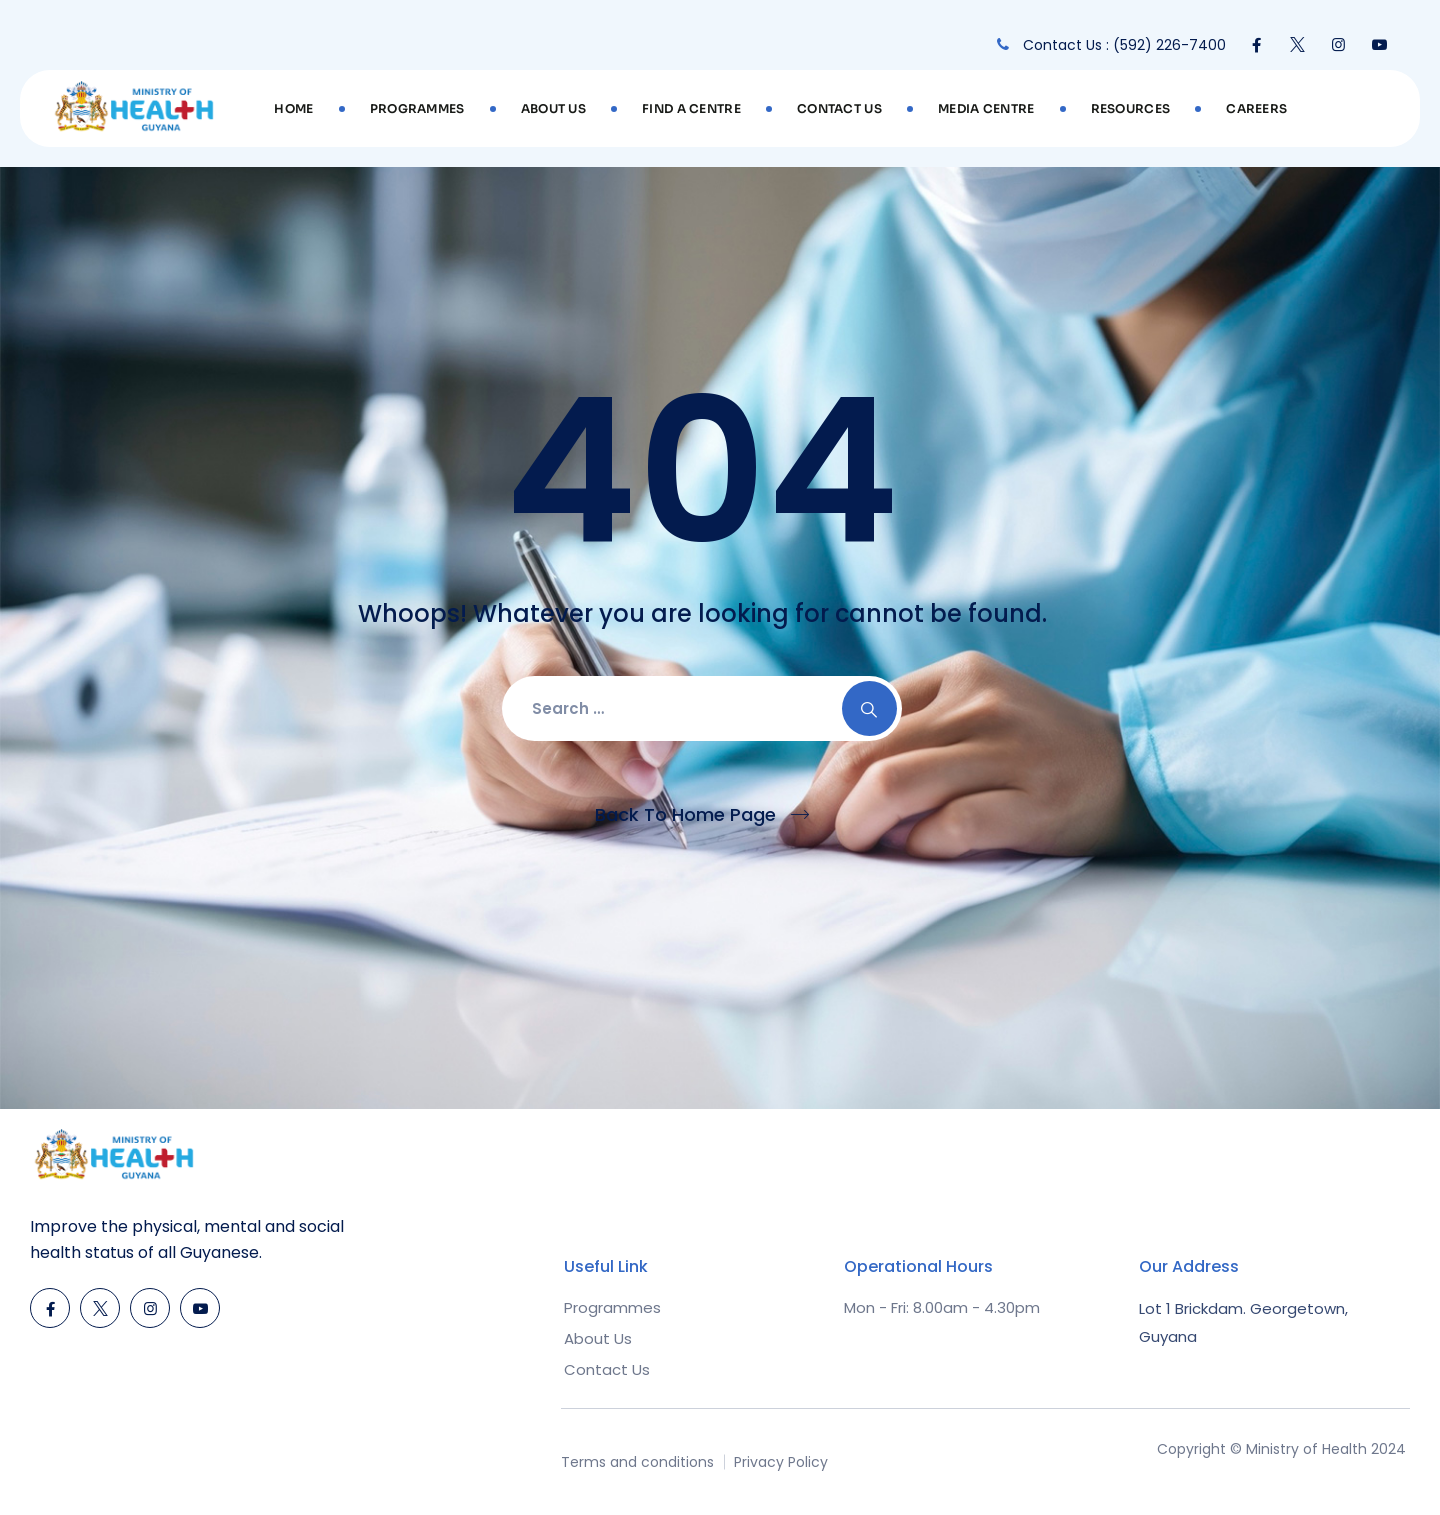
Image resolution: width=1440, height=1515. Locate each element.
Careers (1256, 108)
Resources (1131, 108)
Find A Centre (691, 108)
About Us (553, 108)
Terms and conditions (637, 1462)
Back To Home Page (685, 814)
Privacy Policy (781, 1462)
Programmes (417, 108)
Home (293, 108)
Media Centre (986, 108)
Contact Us (839, 108)
